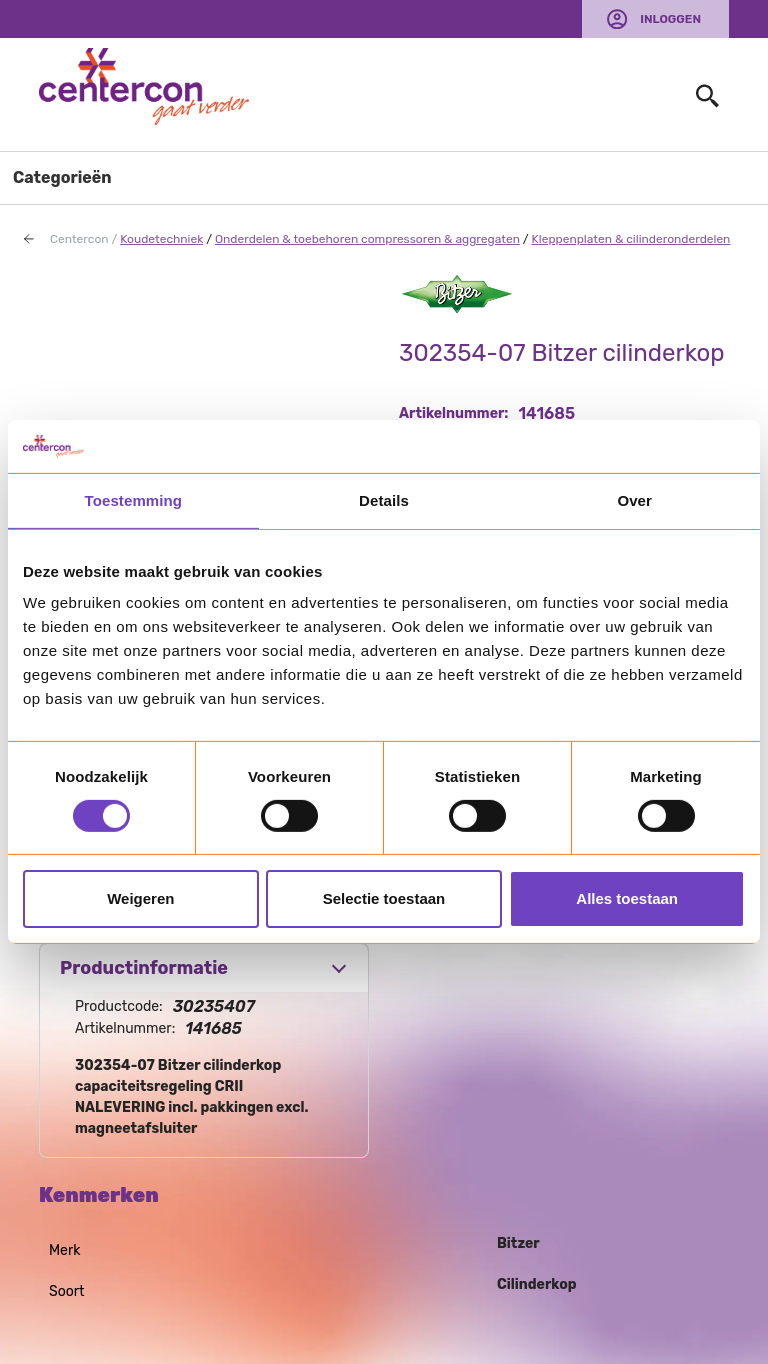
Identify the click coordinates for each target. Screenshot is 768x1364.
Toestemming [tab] (134, 499)
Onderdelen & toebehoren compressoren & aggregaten (367, 239)
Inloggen (670, 19)
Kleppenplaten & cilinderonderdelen (631, 239)
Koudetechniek (161, 239)
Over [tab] (634, 499)
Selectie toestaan (384, 898)
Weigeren (140, 898)
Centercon (79, 239)
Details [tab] (384, 499)
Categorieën (62, 177)
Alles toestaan (627, 898)
